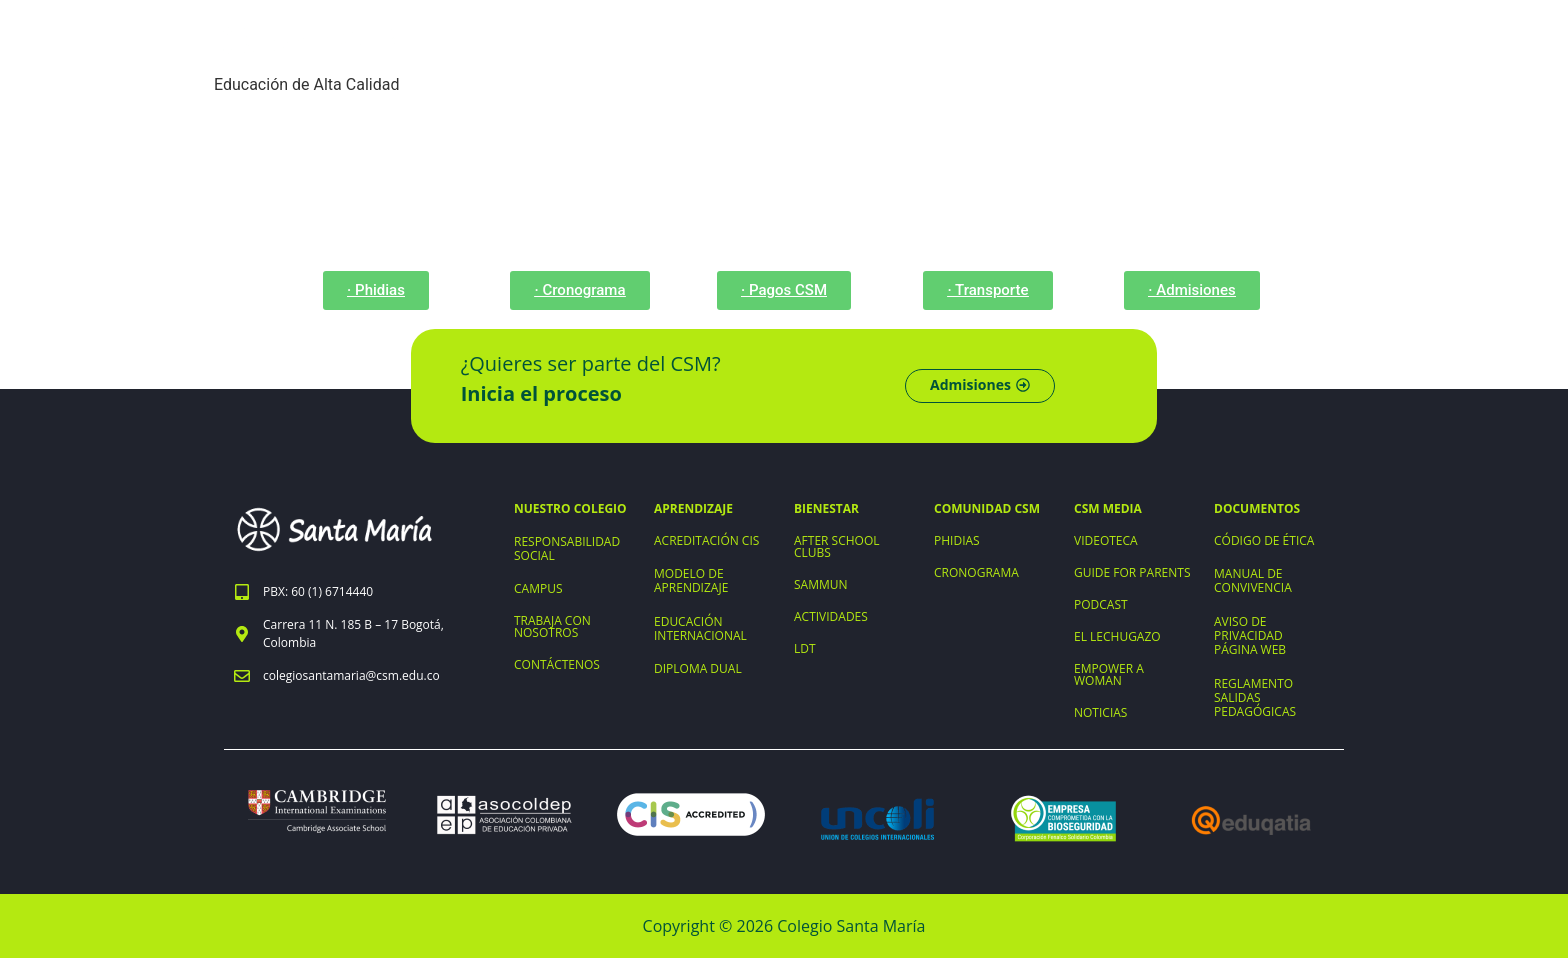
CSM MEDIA (1108, 508)
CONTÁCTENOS (557, 664)
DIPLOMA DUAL (698, 668)
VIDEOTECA (1106, 540)
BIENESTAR (826, 508)
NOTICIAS (1100, 712)
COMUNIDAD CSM (987, 508)
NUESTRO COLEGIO (570, 508)
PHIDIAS (957, 540)
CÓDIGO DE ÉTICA (1264, 540)
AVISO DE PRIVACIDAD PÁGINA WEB (1250, 635)
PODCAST (1101, 604)
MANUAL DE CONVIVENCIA (1253, 580)
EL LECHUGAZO (1117, 636)
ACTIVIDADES (831, 616)
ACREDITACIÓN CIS (706, 540)
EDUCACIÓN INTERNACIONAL (700, 628)
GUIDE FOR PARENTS (1132, 572)
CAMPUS (538, 588)
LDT (805, 648)
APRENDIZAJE (693, 508)
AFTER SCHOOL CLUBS (837, 546)
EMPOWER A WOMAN (1109, 674)
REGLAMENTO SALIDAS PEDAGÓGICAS (1255, 697)
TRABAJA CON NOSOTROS (552, 626)
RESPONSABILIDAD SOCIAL (567, 548)
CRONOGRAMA (976, 572)
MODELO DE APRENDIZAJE (691, 580)
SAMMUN (821, 584)
